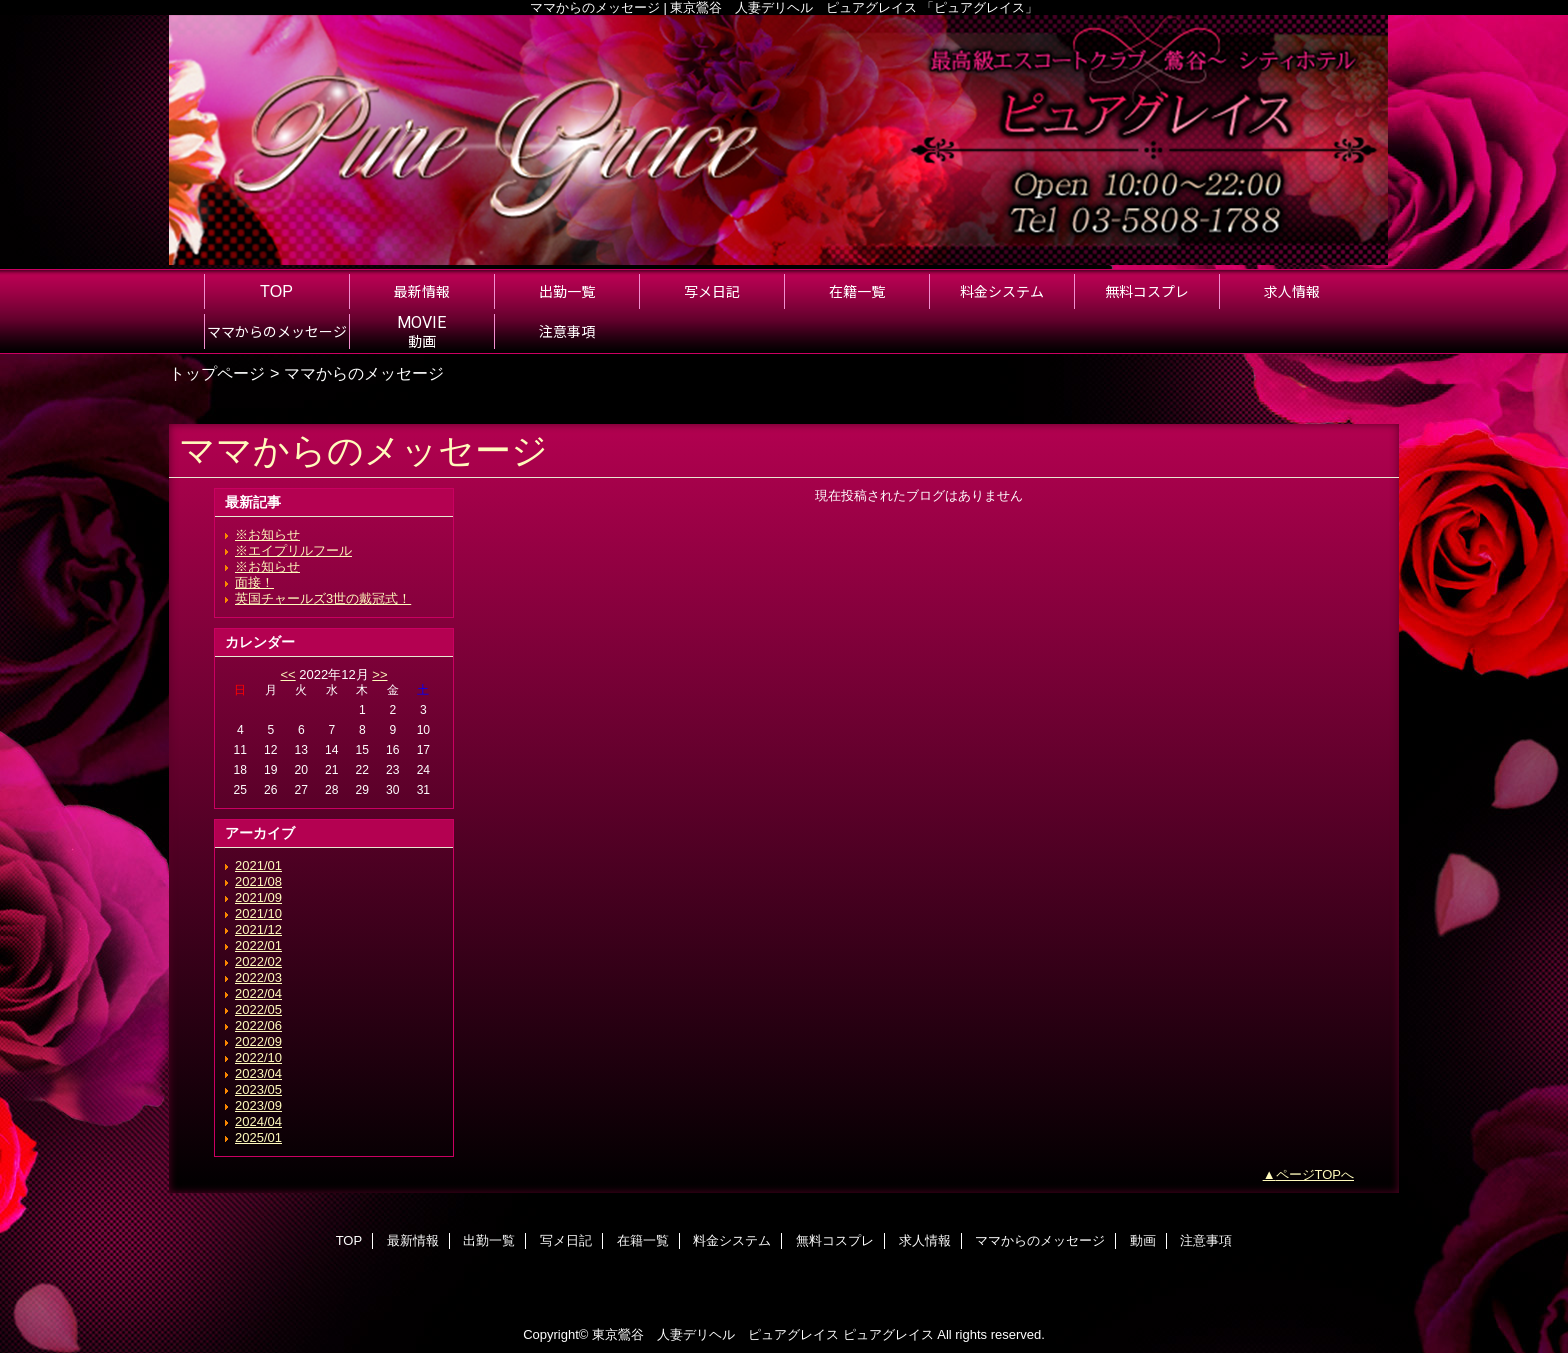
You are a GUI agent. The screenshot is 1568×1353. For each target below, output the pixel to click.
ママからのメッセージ (1040, 1240)
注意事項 (1206, 1240)
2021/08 (258, 881)
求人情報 (925, 1240)
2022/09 (258, 1041)
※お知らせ (267, 534)
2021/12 (258, 929)
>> (379, 674)
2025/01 (258, 1137)
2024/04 (258, 1121)
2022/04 (258, 993)
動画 (1143, 1240)
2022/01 (258, 945)
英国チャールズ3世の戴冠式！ (323, 598)
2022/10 (258, 1057)
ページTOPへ (1315, 1174)
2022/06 (258, 1025)
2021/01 (258, 865)
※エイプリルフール (293, 550)
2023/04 (258, 1073)
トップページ (217, 373)
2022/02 (258, 961)
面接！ (254, 582)
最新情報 (413, 1240)
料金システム (732, 1240)
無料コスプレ (835, 1240)
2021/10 (258, 913)
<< (287, 674)
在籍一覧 (643, 1240)
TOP (276, 291)
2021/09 (258, 897)
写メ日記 (566, 1240)
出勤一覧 (489, 1240)
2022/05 (258, 1009)
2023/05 (258, 1089)
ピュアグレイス (888, 1334)
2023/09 (258, 1105)
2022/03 (258, 977)
